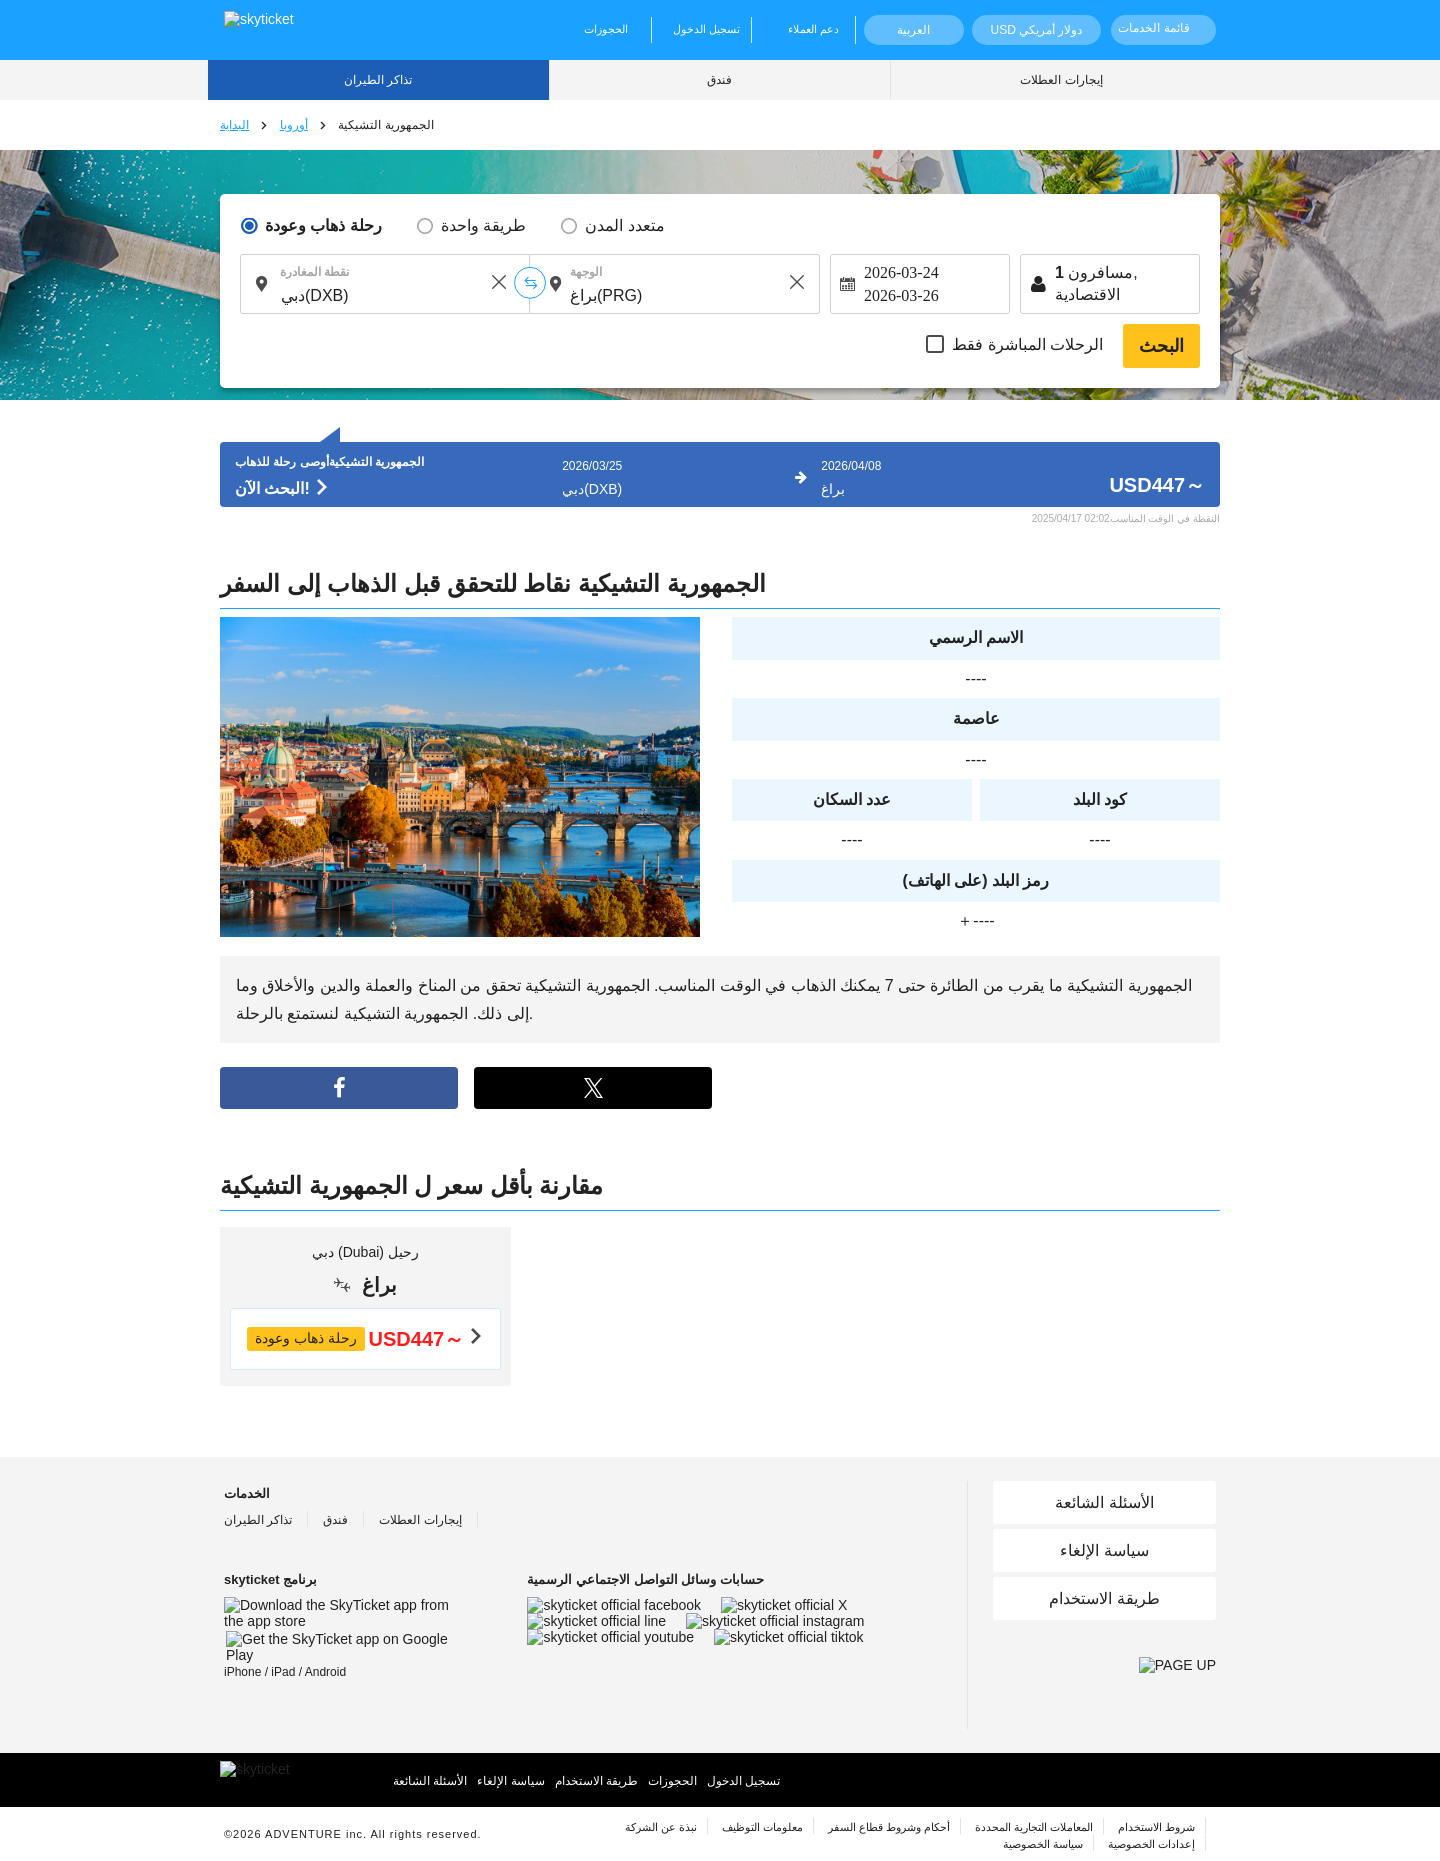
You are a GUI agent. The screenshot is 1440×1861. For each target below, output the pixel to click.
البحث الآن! (282, 488)
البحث (1161, 346)
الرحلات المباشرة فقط (1027, 344)
